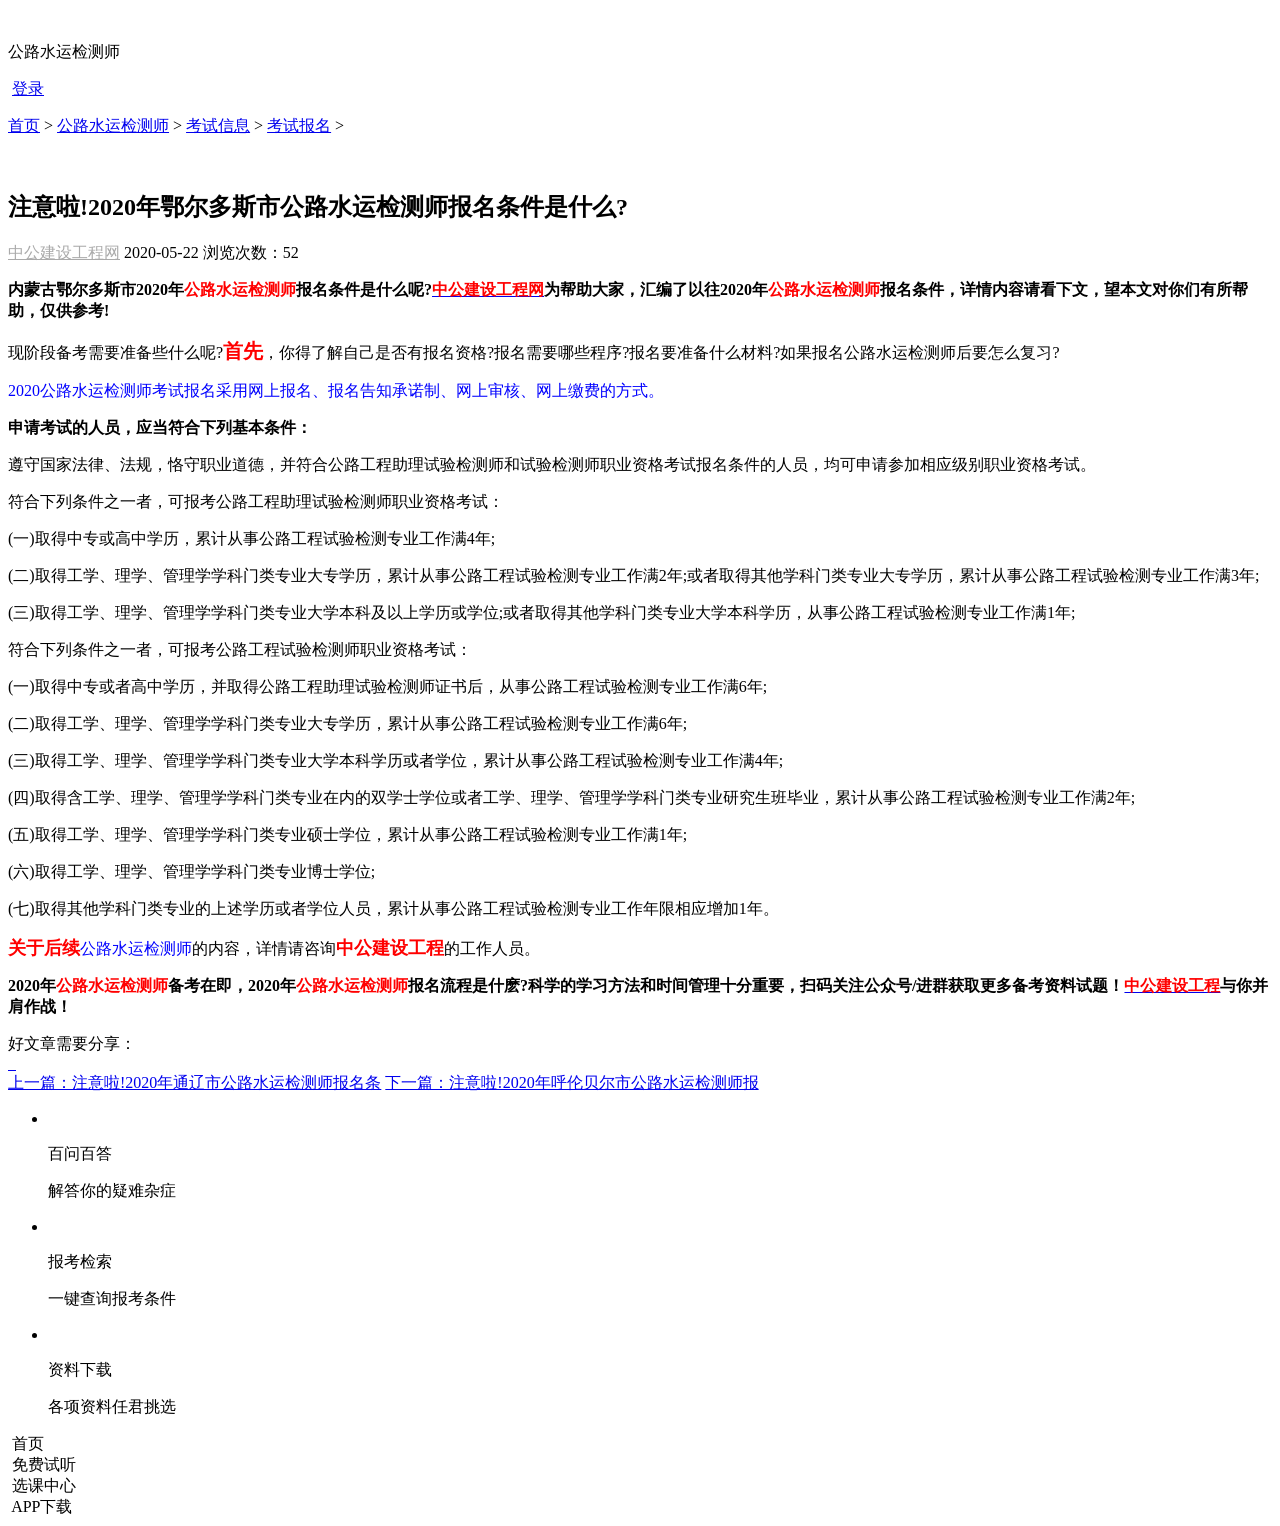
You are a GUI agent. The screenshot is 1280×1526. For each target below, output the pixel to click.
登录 (28, 88)
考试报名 (299, 125)
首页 (24, 125)
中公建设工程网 (64, 252)
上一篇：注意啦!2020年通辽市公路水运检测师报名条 (194, 1082)
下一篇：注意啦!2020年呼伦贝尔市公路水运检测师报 (571, 1082)
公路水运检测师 (113, 125)
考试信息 (218, 125)
